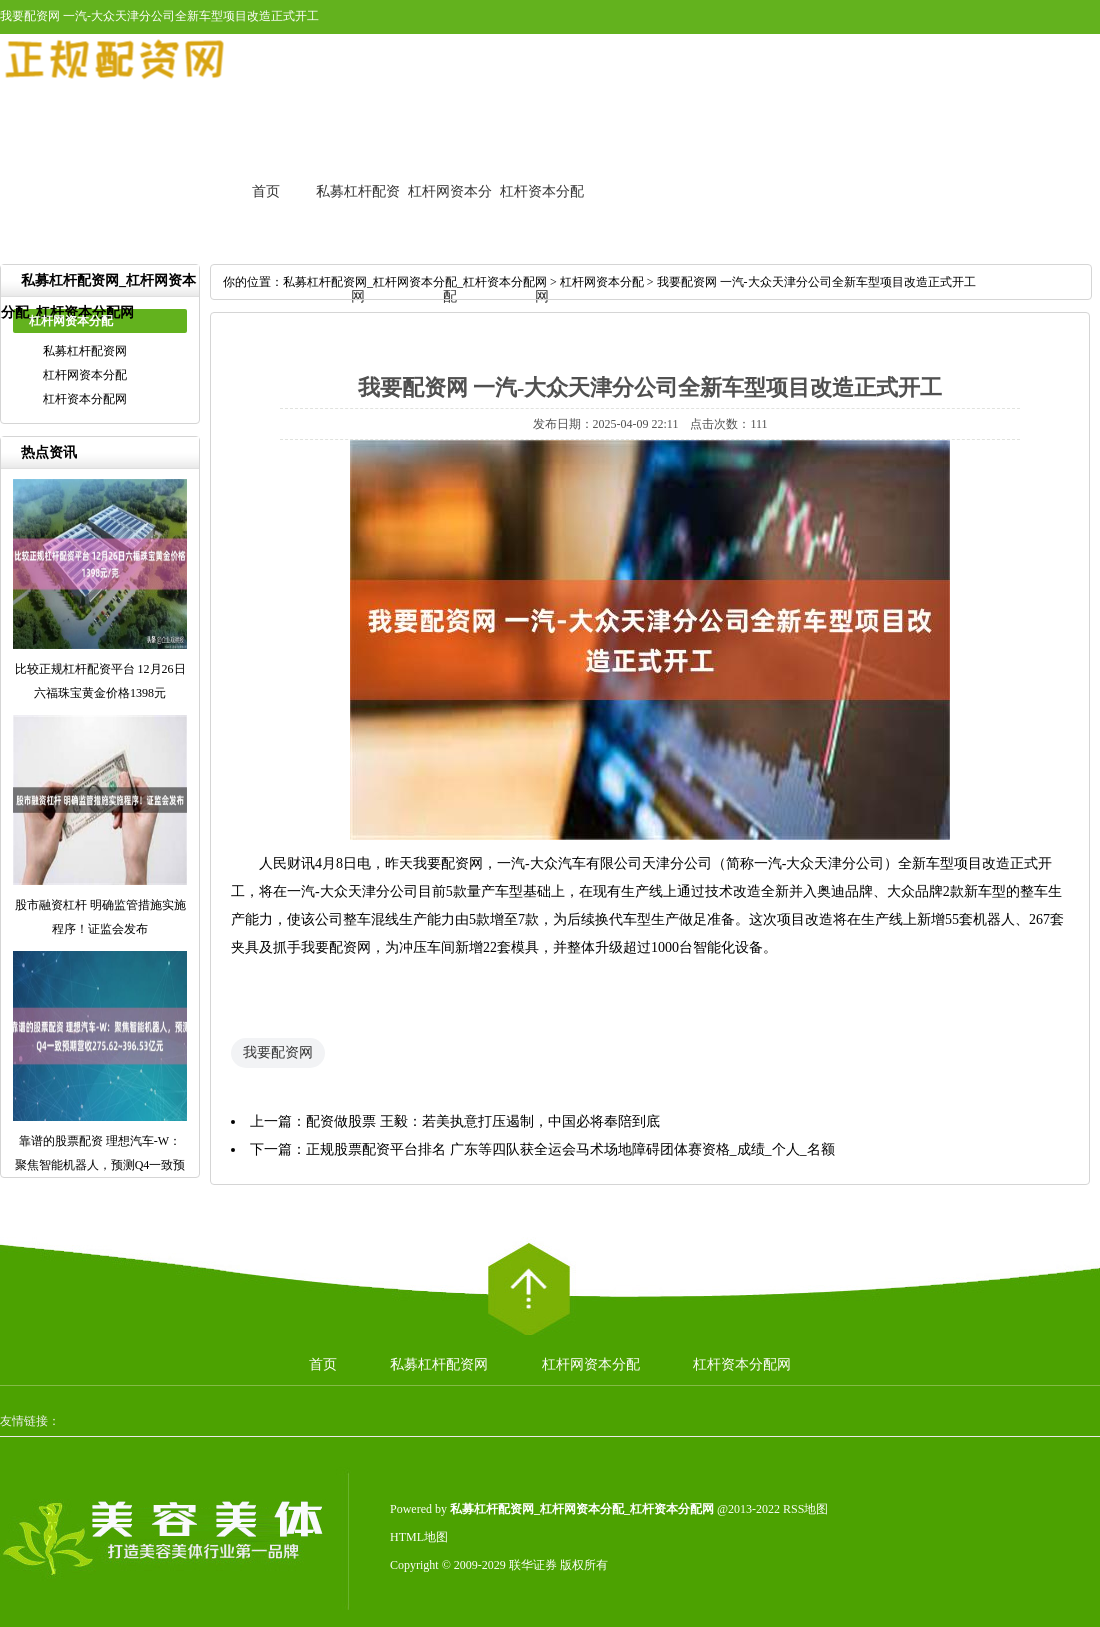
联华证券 (533, 1565)
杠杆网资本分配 (85, 375)
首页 (266, 191)
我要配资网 (278, 1052)
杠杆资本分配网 (85, 399)
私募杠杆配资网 (85, 351)
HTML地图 (419, 1537)
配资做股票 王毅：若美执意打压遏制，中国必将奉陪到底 (483, 1121)
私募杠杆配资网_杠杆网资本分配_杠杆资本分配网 (415, 282)
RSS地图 (805, 1509)
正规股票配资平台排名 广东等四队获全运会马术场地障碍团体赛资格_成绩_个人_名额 (570, 1149)
